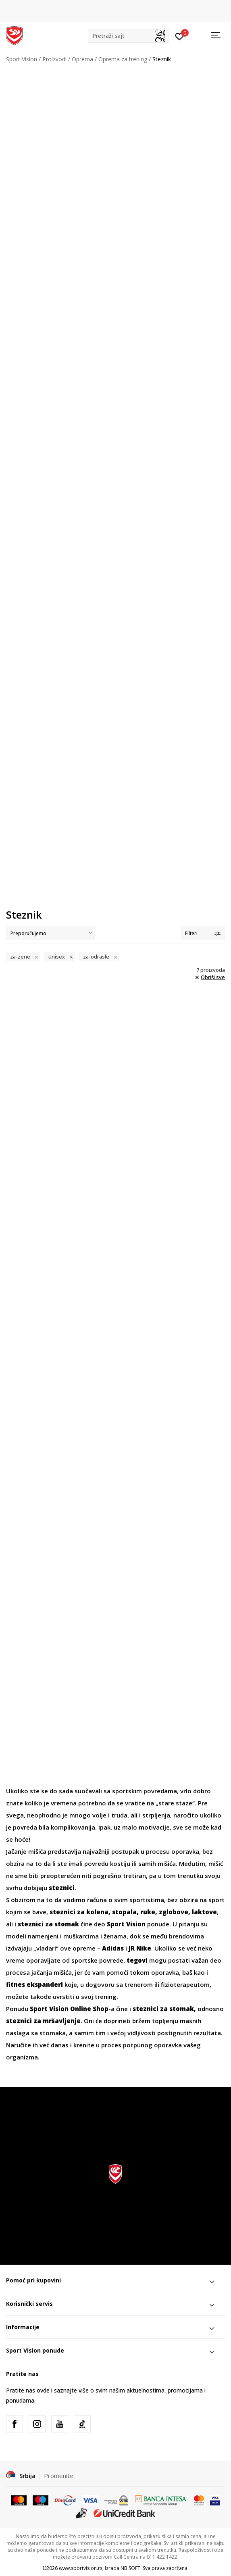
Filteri (203, 933)
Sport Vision (21, 59)
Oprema (82, 59)
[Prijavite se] (180, 36)
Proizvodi (54, 59)
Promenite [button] (58, 2476)
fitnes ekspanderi (34, 1984)
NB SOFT (130, 2568)
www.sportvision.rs (80, 2568)
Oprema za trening (122, 59)
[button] (128, 36)
